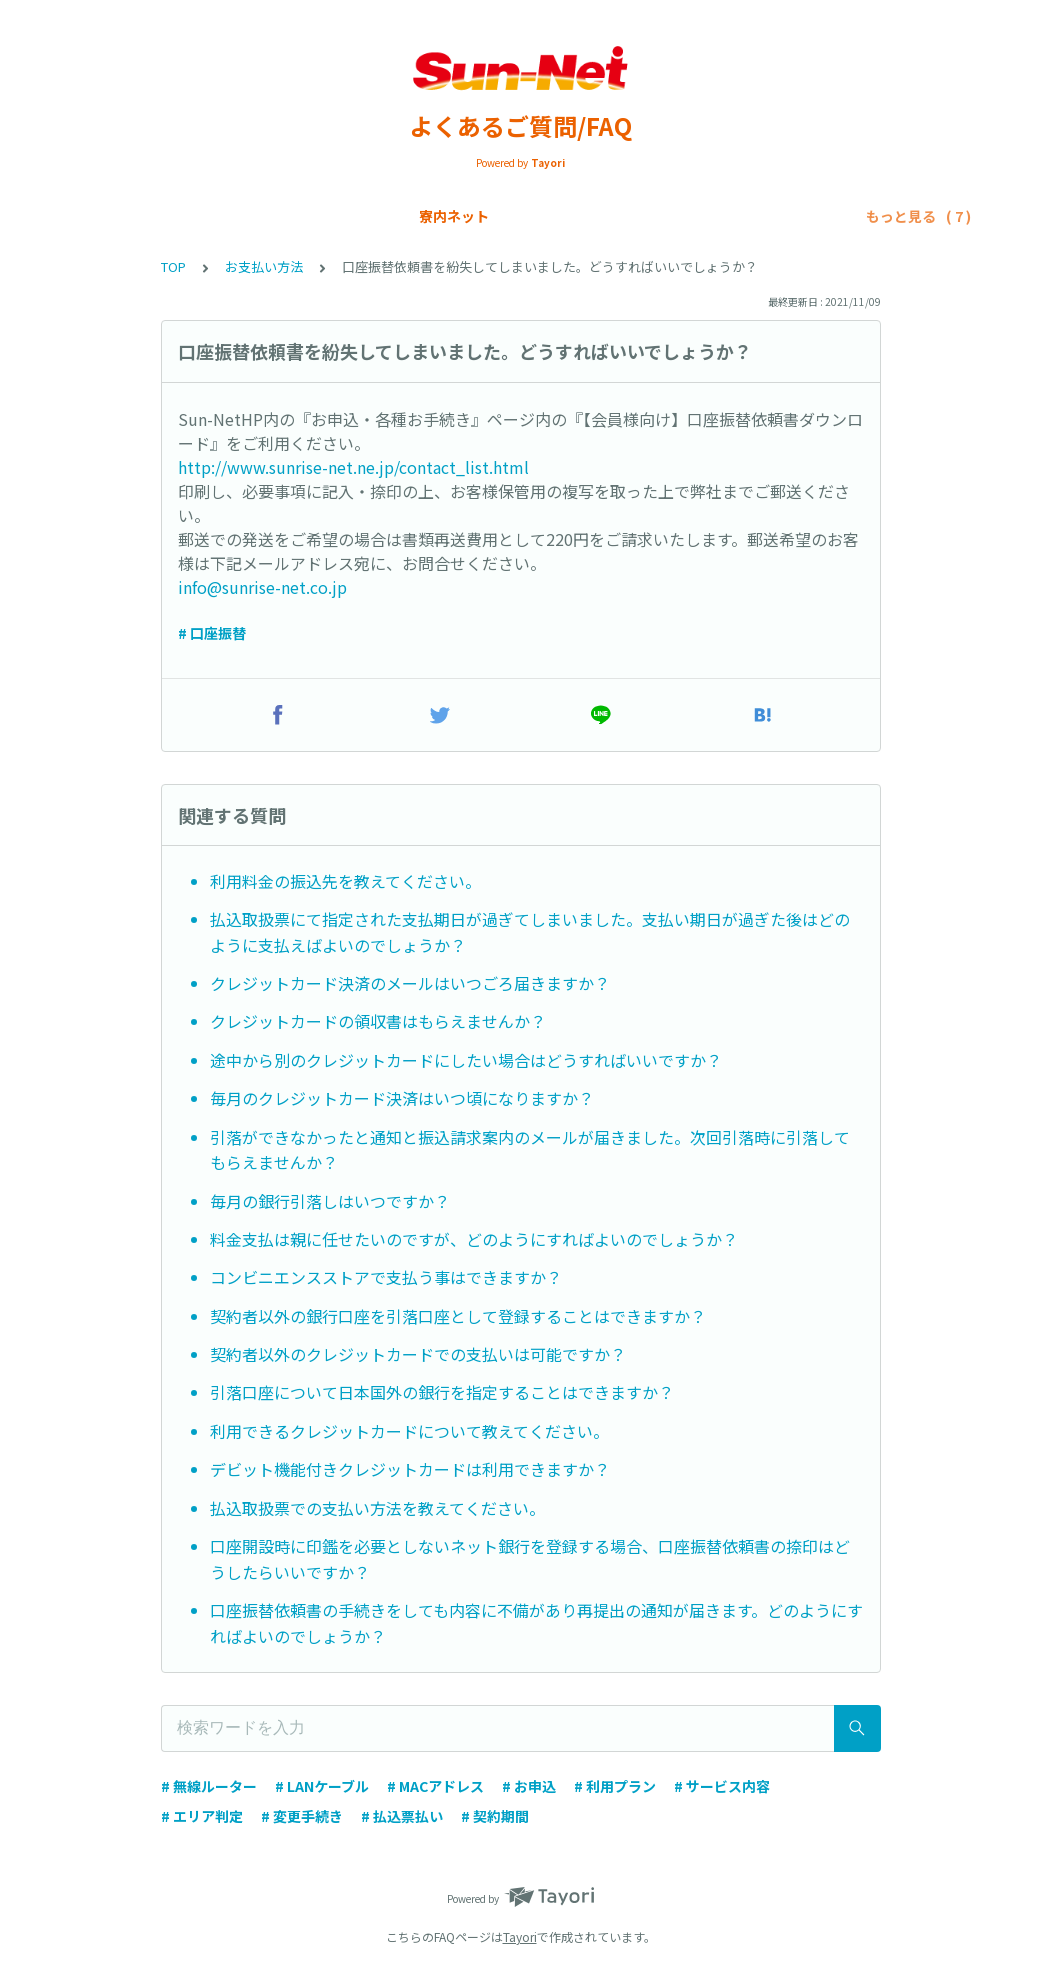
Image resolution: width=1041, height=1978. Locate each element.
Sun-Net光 (337, 216)
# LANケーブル (322, 1786)
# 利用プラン (615, 1786)
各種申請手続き (657, 216)
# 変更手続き (302, 1816)
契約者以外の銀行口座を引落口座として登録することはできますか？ (458, 1316)
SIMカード (435, 216)
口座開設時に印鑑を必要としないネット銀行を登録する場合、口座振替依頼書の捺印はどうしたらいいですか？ (530, 1559)
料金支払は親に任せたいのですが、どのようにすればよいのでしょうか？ (474, 1239)
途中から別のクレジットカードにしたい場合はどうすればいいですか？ (466, 1060)
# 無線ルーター (209, 1786)
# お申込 (529, 1786)
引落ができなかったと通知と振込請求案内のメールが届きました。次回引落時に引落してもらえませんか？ (530, 1150)
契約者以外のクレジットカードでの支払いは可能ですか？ (418, 1354)
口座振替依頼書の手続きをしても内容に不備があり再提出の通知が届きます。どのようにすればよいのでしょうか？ (536, 1623)
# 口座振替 (212, 633)
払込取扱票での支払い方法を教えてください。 (377, 1508)
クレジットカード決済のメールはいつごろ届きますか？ (410, 983)
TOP (173, 266)
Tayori (520, 1936)
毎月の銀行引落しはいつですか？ (330, 1201)
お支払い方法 (538, 216)
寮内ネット (238, 216)
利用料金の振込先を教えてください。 (345, 881)
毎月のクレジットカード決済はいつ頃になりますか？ (402, 1098)
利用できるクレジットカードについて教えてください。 (409, 1431)
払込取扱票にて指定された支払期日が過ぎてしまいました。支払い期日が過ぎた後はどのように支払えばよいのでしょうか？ (530, 932)
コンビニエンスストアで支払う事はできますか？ (386, 1277)
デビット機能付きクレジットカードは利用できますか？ (410, 1469)
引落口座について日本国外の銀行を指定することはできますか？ (442, 1392)
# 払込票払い (402, 1816)
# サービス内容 (722, 1786)
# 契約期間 (495, 1816)
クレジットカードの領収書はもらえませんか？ (378, 1021)
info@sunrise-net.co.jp (262, 587)
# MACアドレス (435, 1786)
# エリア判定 (202, 1816)
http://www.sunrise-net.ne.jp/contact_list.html (353, 467)
